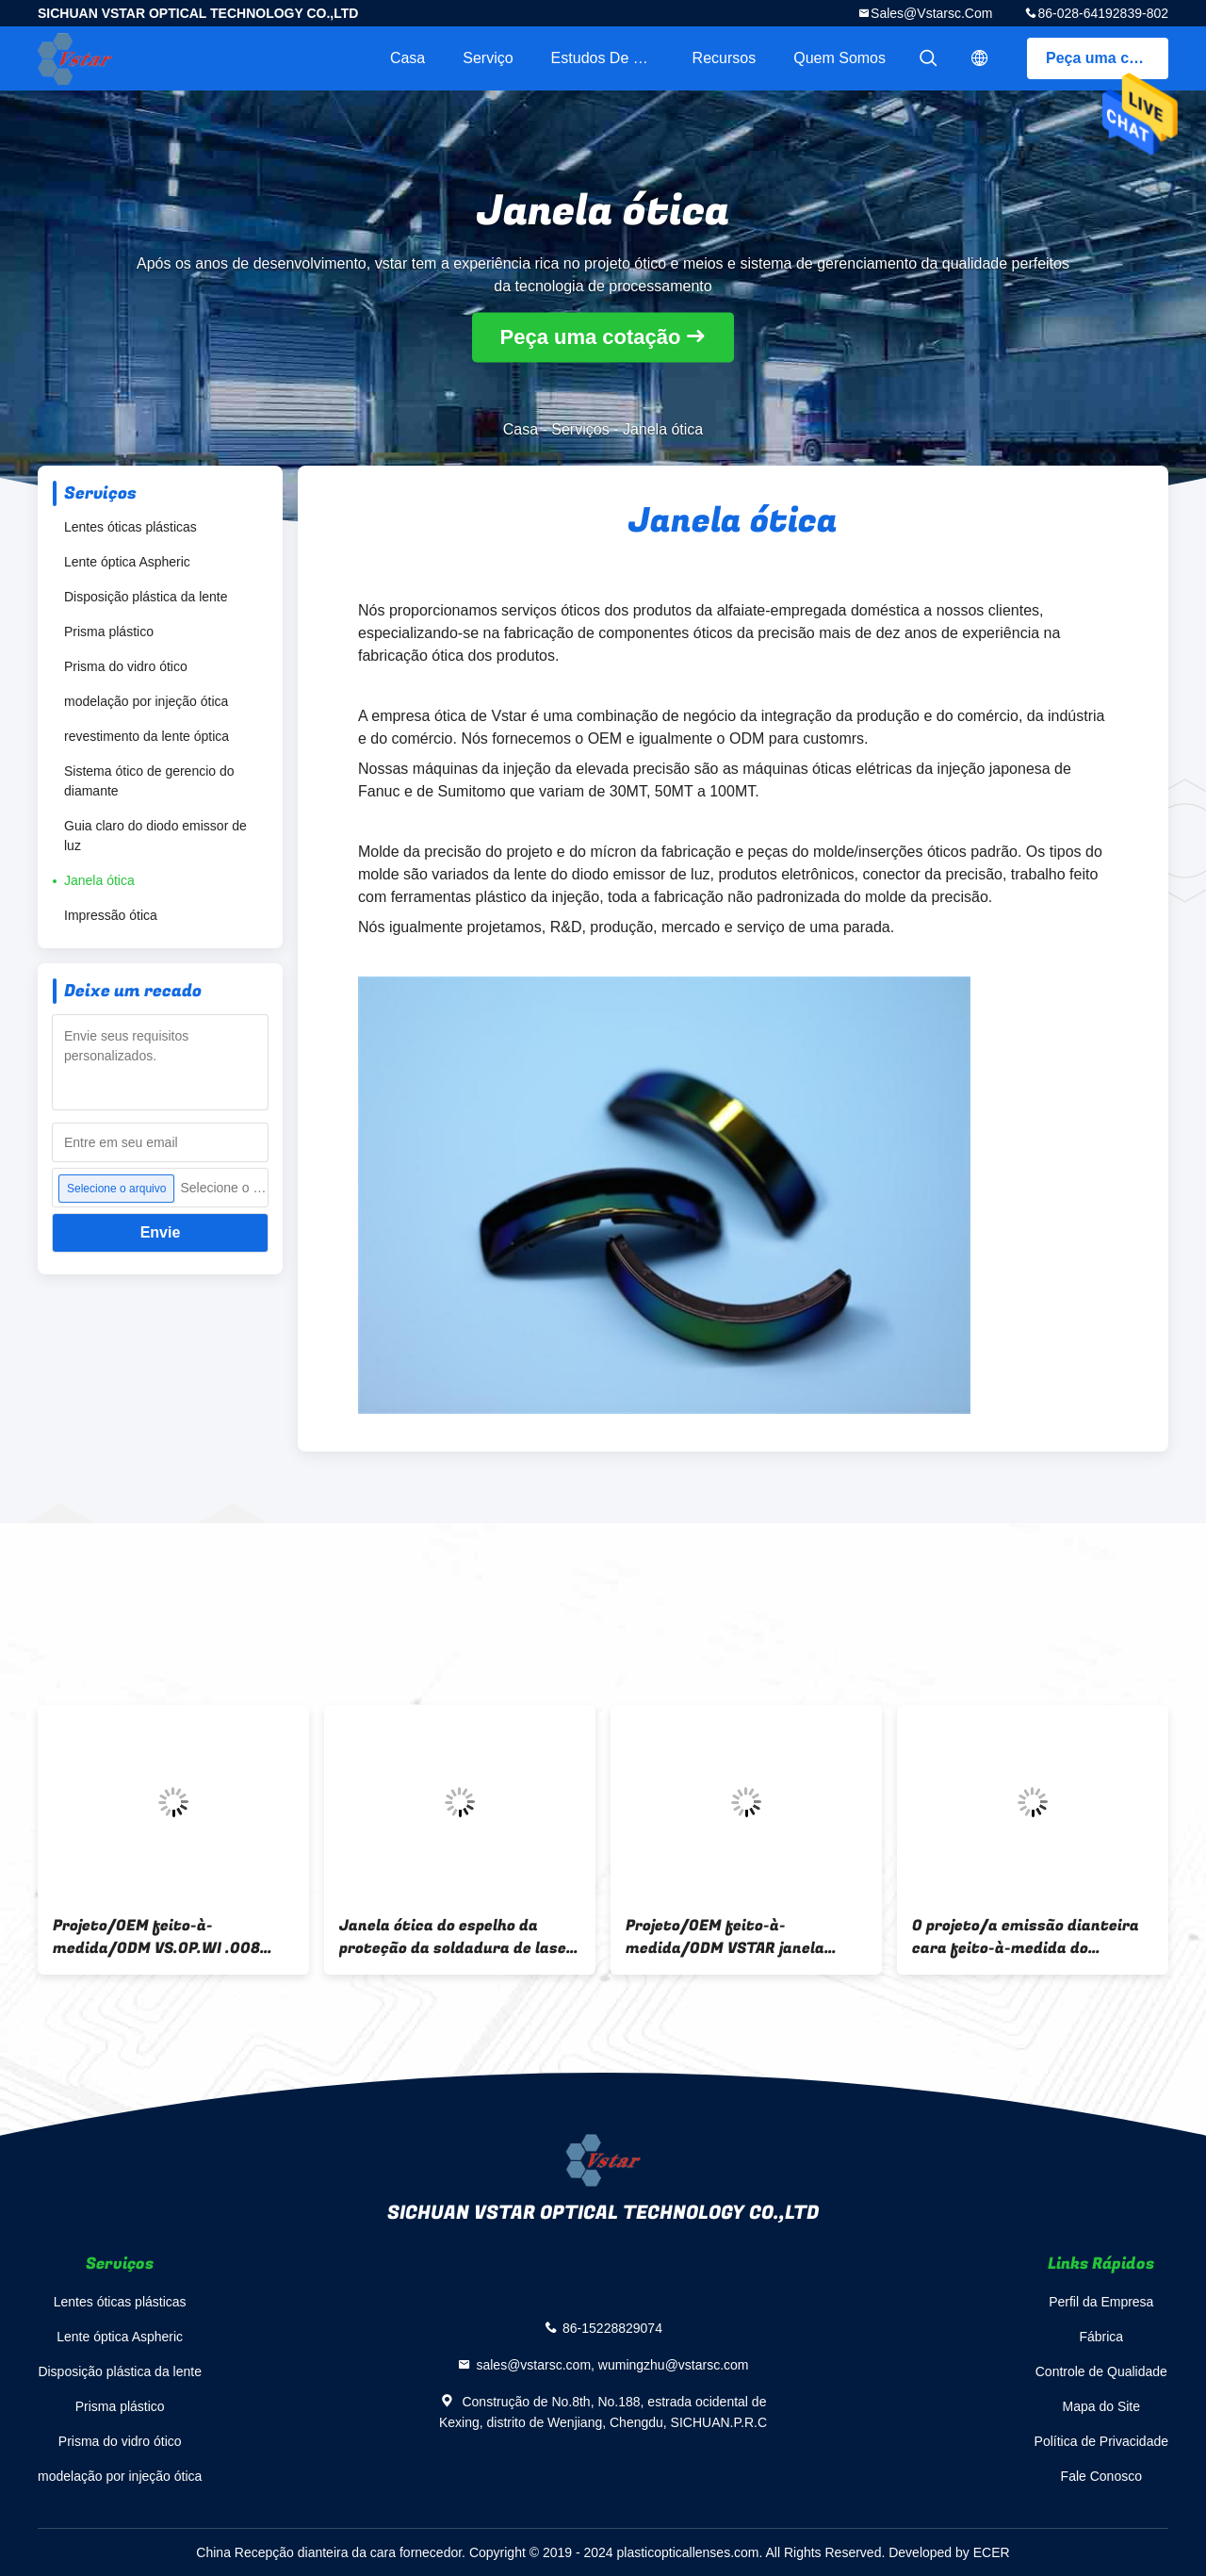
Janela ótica (99, 880)
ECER (991, 2552)
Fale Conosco (1101, 2476)
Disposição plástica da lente (146, 596)
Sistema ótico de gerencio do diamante (149, 780)
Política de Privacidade (1101, 2441)
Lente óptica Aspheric (127, 561)
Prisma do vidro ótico (125, 666)
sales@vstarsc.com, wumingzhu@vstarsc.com (612, 2364)
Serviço (488, 58)
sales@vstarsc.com (931, 13)
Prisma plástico (109, 631)
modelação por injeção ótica (146, 701)
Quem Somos (839, 58)
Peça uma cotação (1107, 58)
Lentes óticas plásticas (130, 526)
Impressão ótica (110, 915)
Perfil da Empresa (1101, 2301)
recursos (725, 58)
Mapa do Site (1102, 2406)
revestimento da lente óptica (146, 736)
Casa (407, 58)
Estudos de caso (610, 58)
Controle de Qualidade (1101, 2371)
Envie (160, 1232)
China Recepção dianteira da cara (296, 2552)
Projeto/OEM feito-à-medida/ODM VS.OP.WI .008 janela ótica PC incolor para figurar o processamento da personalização (158, 1937)
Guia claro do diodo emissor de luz (155, 835)
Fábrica (1101, 2336)
